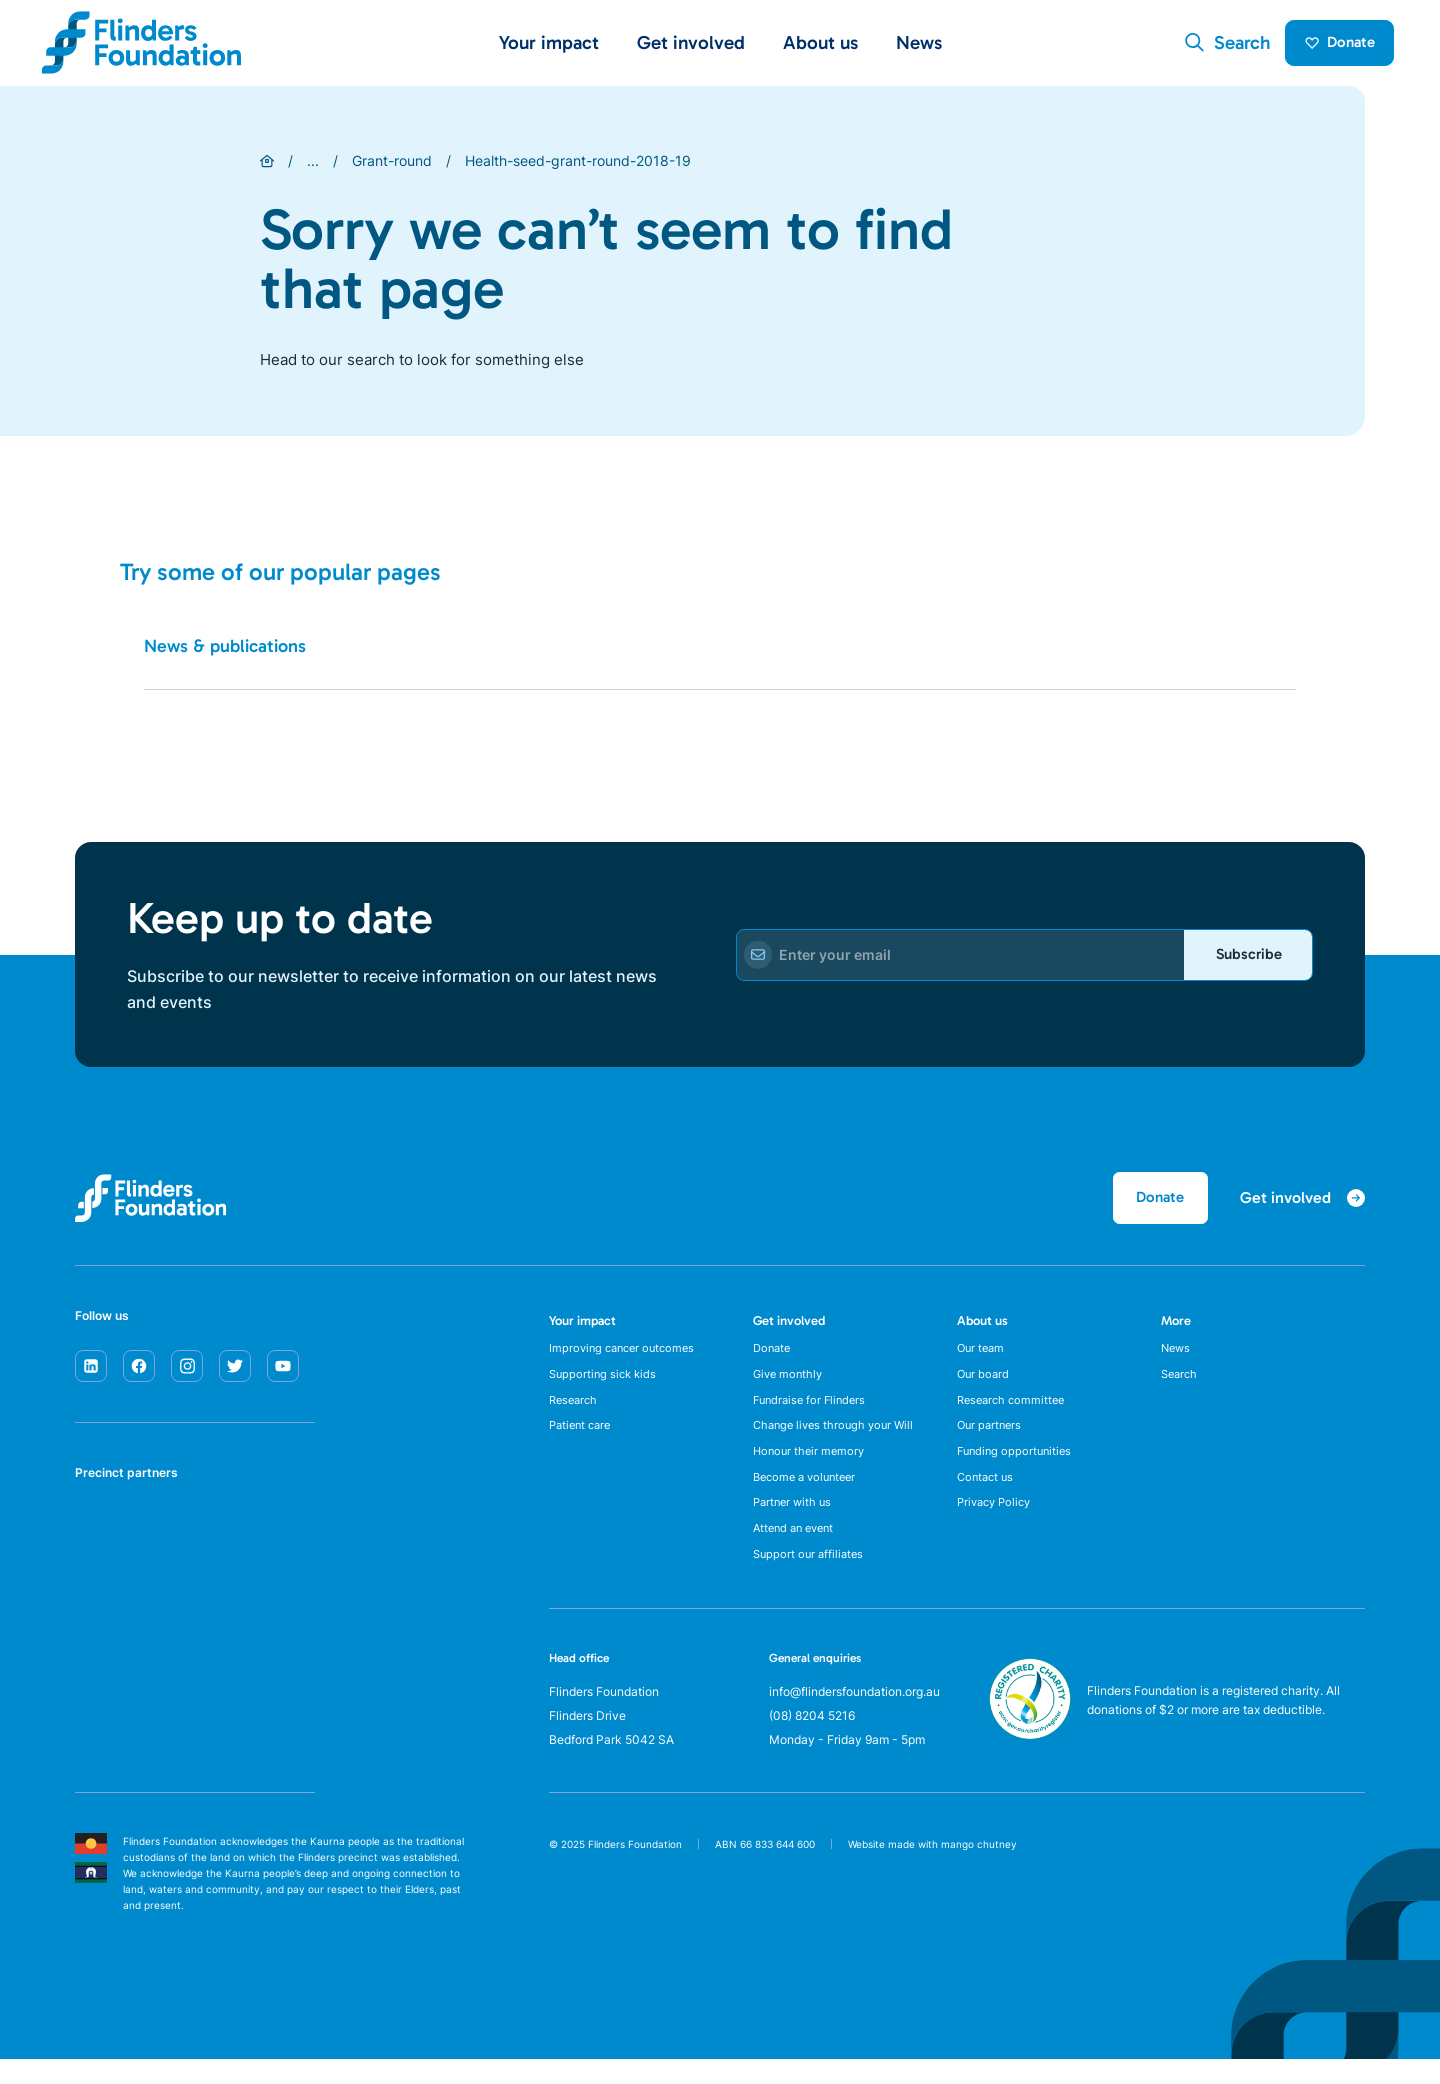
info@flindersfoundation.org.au (854, 1715)
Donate (1332, 46)
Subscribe (1241, 963)
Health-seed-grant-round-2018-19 (578, 167)
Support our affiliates (811, 1578)
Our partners (991, 1440)
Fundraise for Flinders (813, 1412)
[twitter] (235, 1373)
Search (1181, 1385)
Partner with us (795, 1523)
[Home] (267, 168)
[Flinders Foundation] (142, 46)
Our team (982, 1357)
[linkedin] (91, 1373)
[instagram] (187, 1373)
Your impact (582, 1328)
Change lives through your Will (838, 1440)
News (919, 46)
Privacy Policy (997, 1523)
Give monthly (790, 1385)
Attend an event (797, 1550)
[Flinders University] (101, 1615)
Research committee (1014, 1412)
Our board (984, 1385)
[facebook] (139, 1373)
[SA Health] (101, 1539)
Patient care (583, 1440)
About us (982, 1328)
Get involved (789, 1328)
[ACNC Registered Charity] (1030, 1759)
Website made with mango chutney (932, 1869)
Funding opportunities (1017, 1467)
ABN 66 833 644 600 (765, 1869)
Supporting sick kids (605, 1385)
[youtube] (283, 1373)
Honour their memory (811, 1467)
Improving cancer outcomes (626, 1357)
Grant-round (392, 167)
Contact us (987, 1495)
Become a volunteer (809, 1495)
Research (575, 1412)
